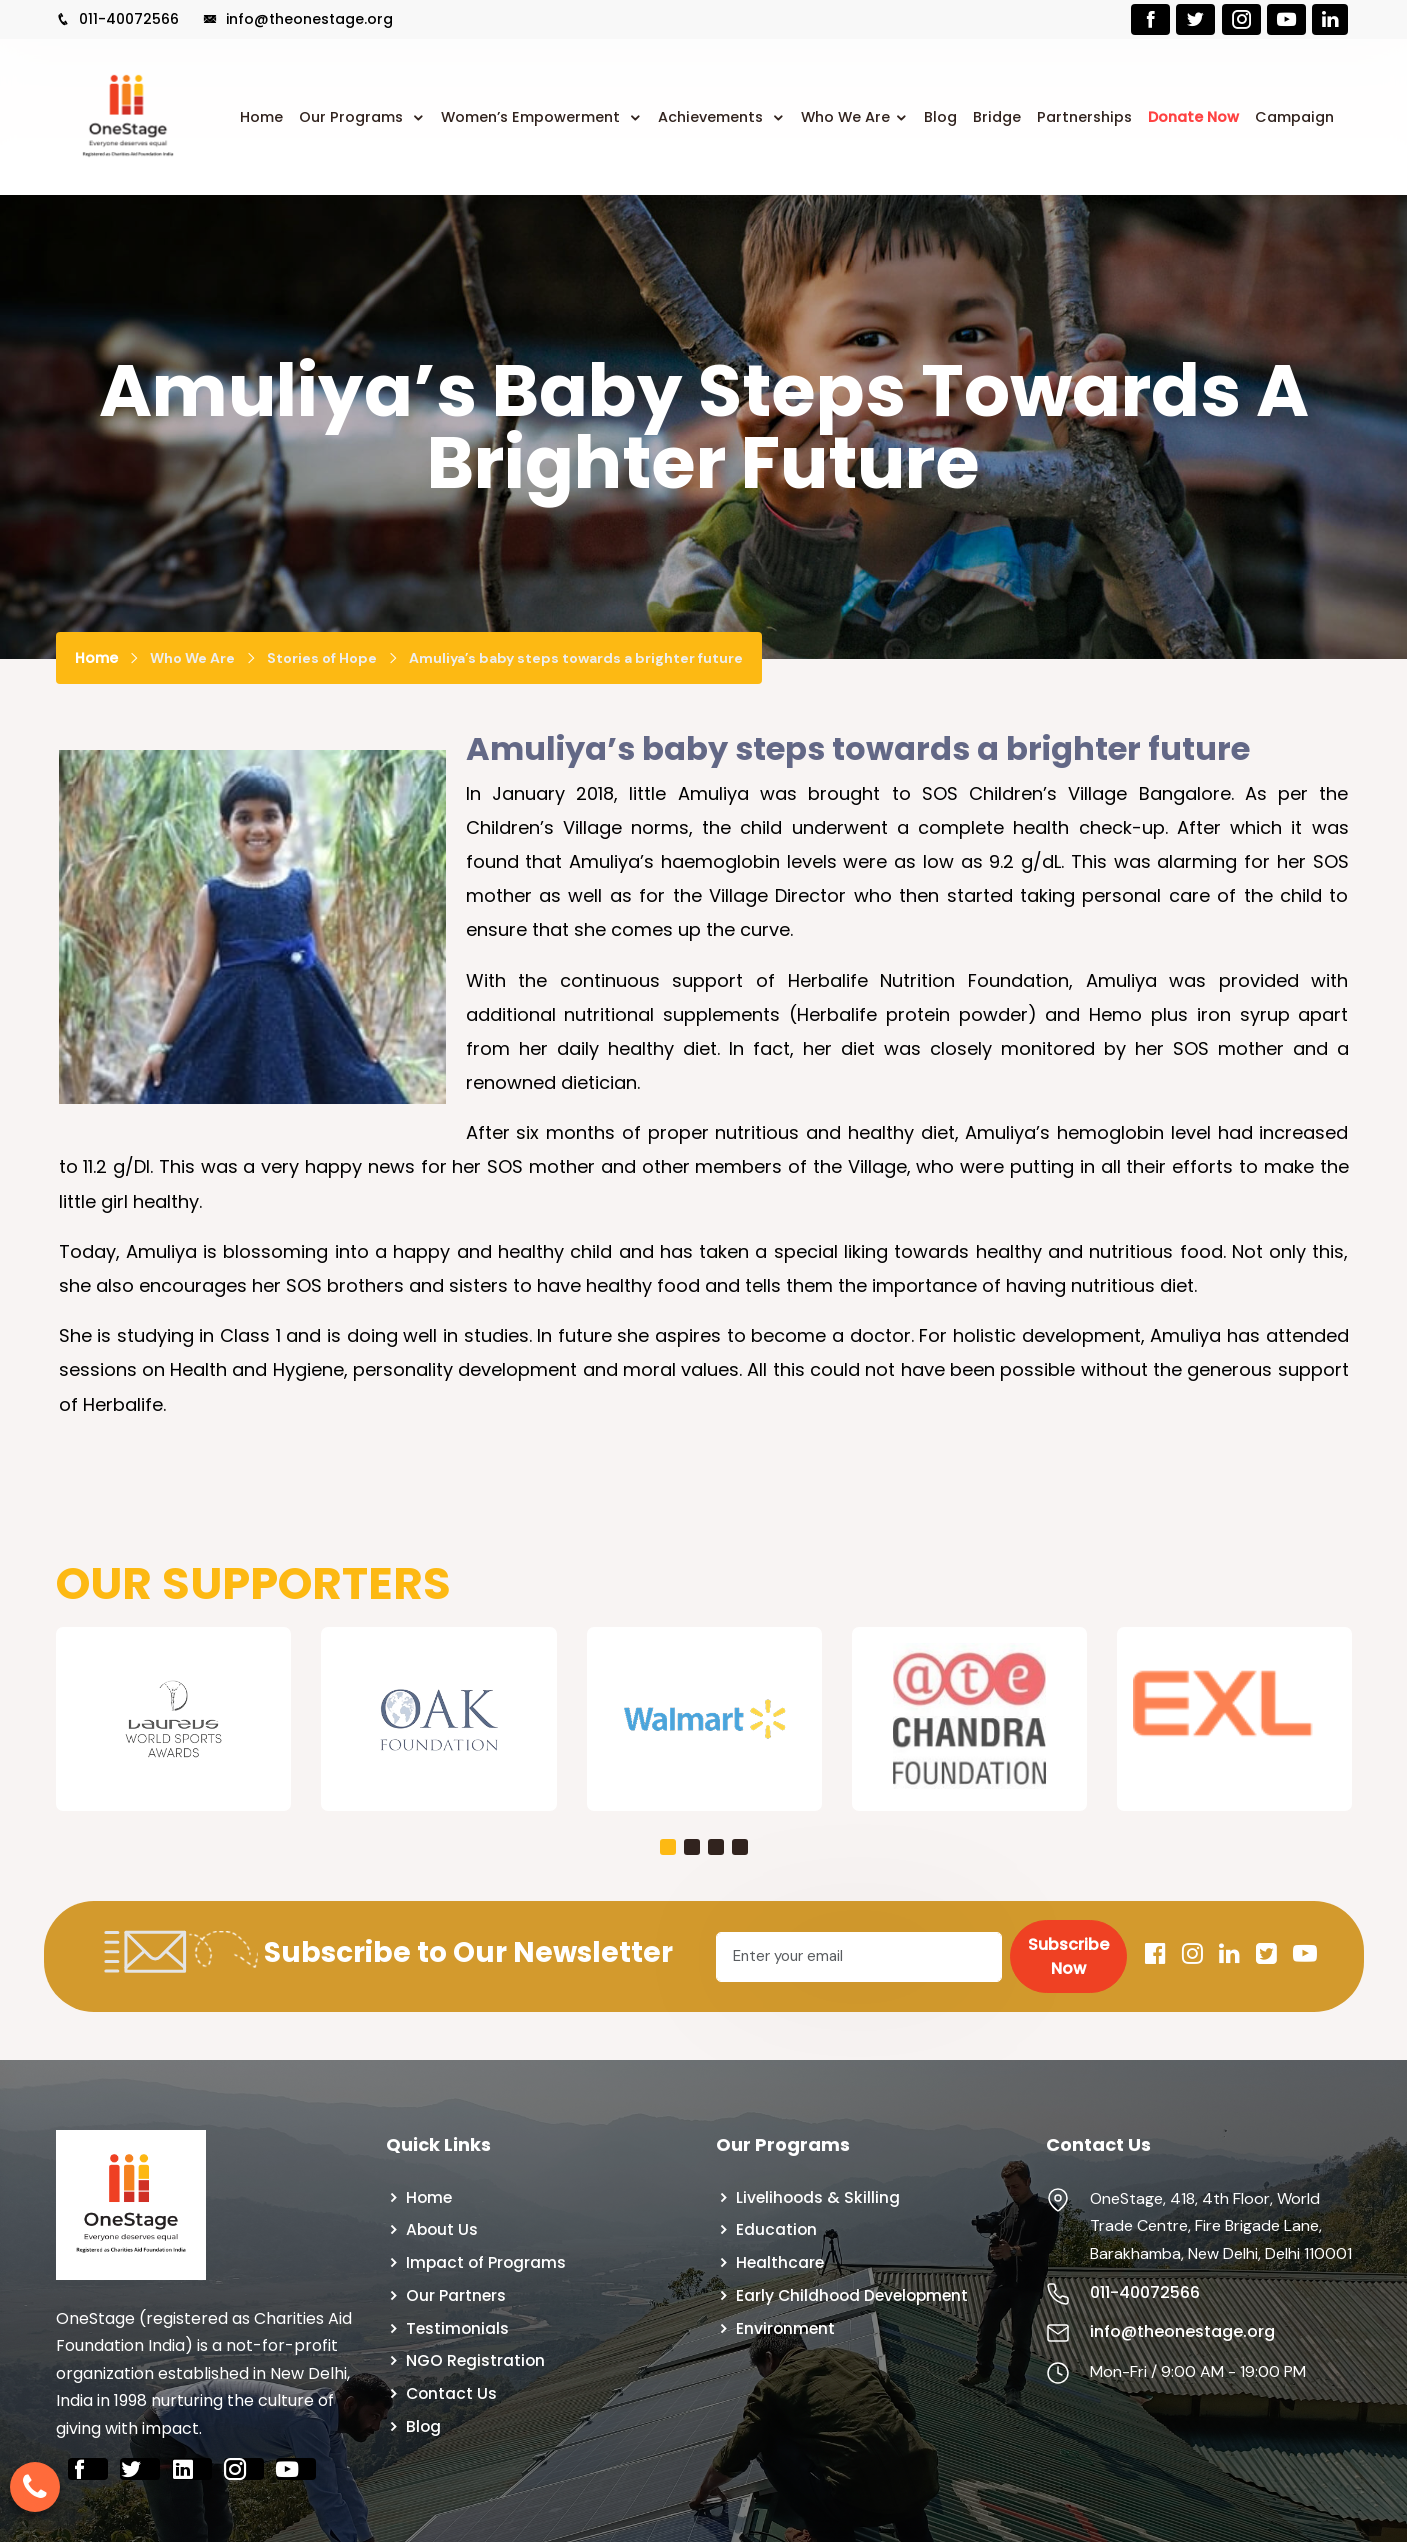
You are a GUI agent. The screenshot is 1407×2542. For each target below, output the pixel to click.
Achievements (712, 117)
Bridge (997, 117)
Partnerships (1084, 117)
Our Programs (353, 117)
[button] (668, 1847)
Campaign (1294, 117)
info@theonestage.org (298, 19)
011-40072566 (117, 19)
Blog (940, 117)
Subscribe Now (1068, 1956)
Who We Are (845, 117)
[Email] (859, 1957)
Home (261, 117)
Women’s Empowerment (532, 117)
